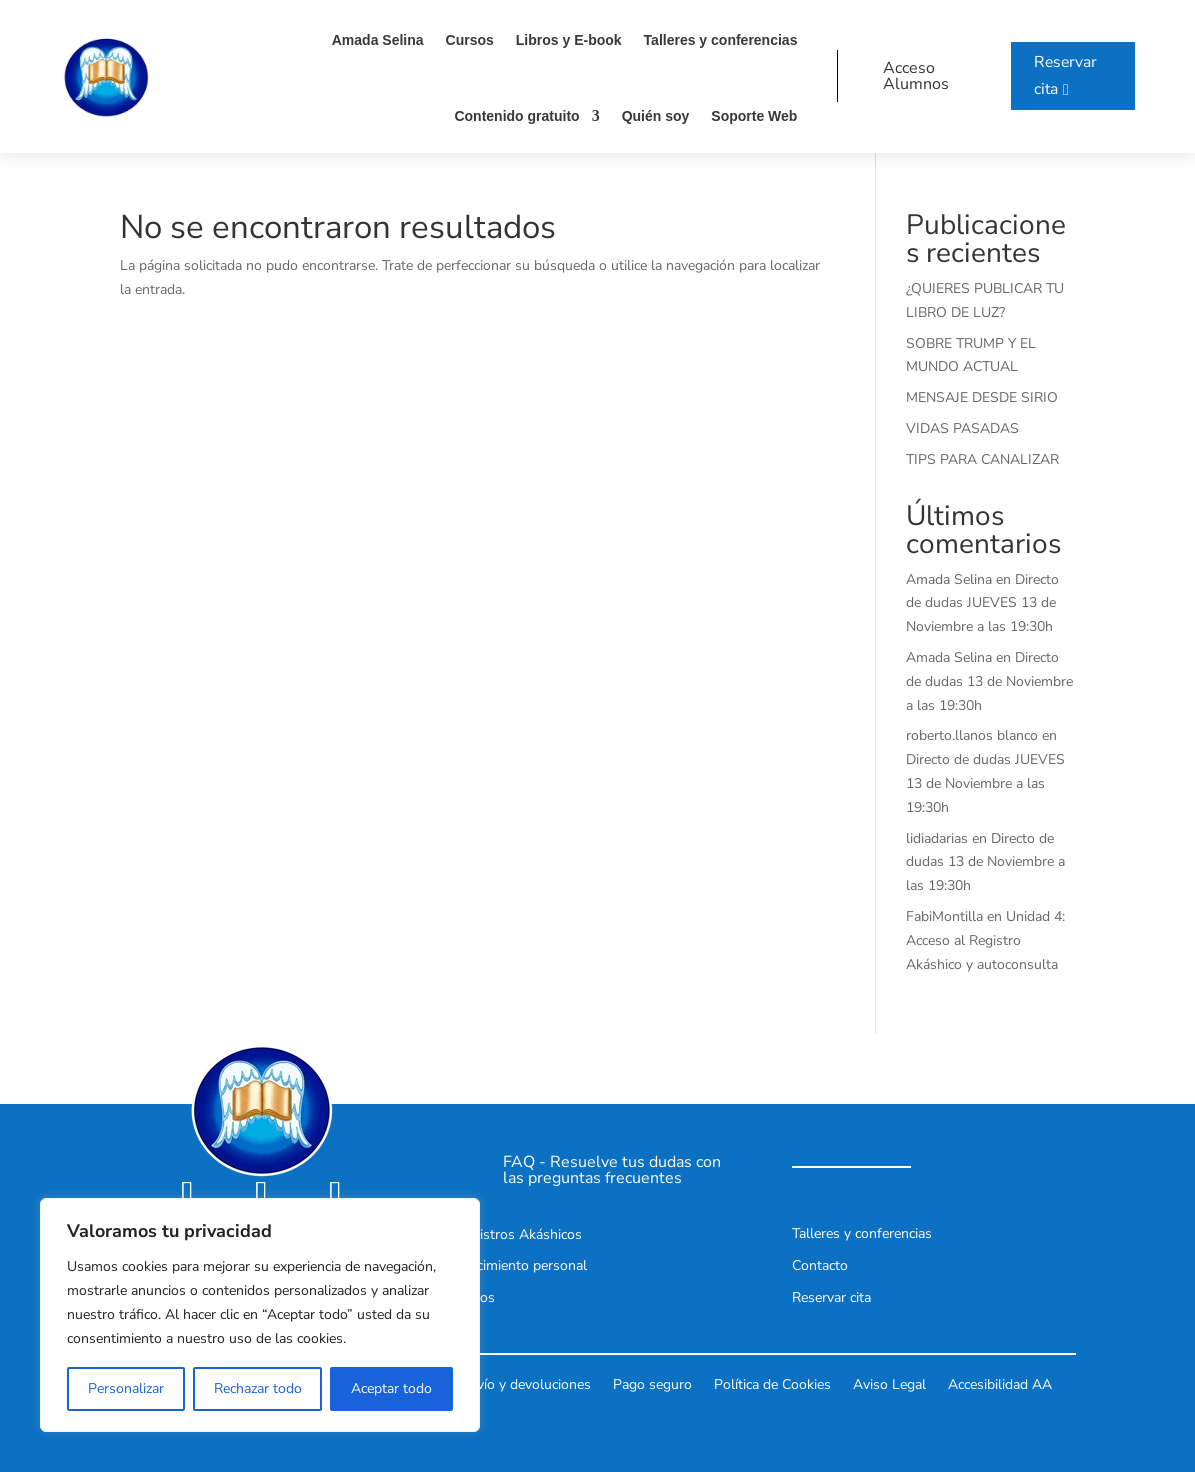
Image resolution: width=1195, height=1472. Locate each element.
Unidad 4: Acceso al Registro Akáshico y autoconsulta (985, 940)
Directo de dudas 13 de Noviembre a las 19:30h (989, 681)
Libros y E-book (564, 40)
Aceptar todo (391, 1388)
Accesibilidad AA (1000, 1383)
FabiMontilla (944, 916)
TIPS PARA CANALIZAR (982, 459)
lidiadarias (937, 838)
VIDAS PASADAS (962, 428)
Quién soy (651, 116)
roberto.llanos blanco (972, 735)
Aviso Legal (889, 1383)
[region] (260, 1315)
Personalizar (126, 1388)
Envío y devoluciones (526, 1383)
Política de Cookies (772, 1383)
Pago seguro (652, 1383)
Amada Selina (373, 40)
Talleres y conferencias (716, 40)
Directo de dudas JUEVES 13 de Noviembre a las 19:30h (982, 603)
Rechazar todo (258, 1388)
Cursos (465, 40)
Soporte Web (750, 116)
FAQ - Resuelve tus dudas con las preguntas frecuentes (612, 1170)
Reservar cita (1062, 75)
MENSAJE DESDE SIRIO (982, 397)
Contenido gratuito (512, 116)
